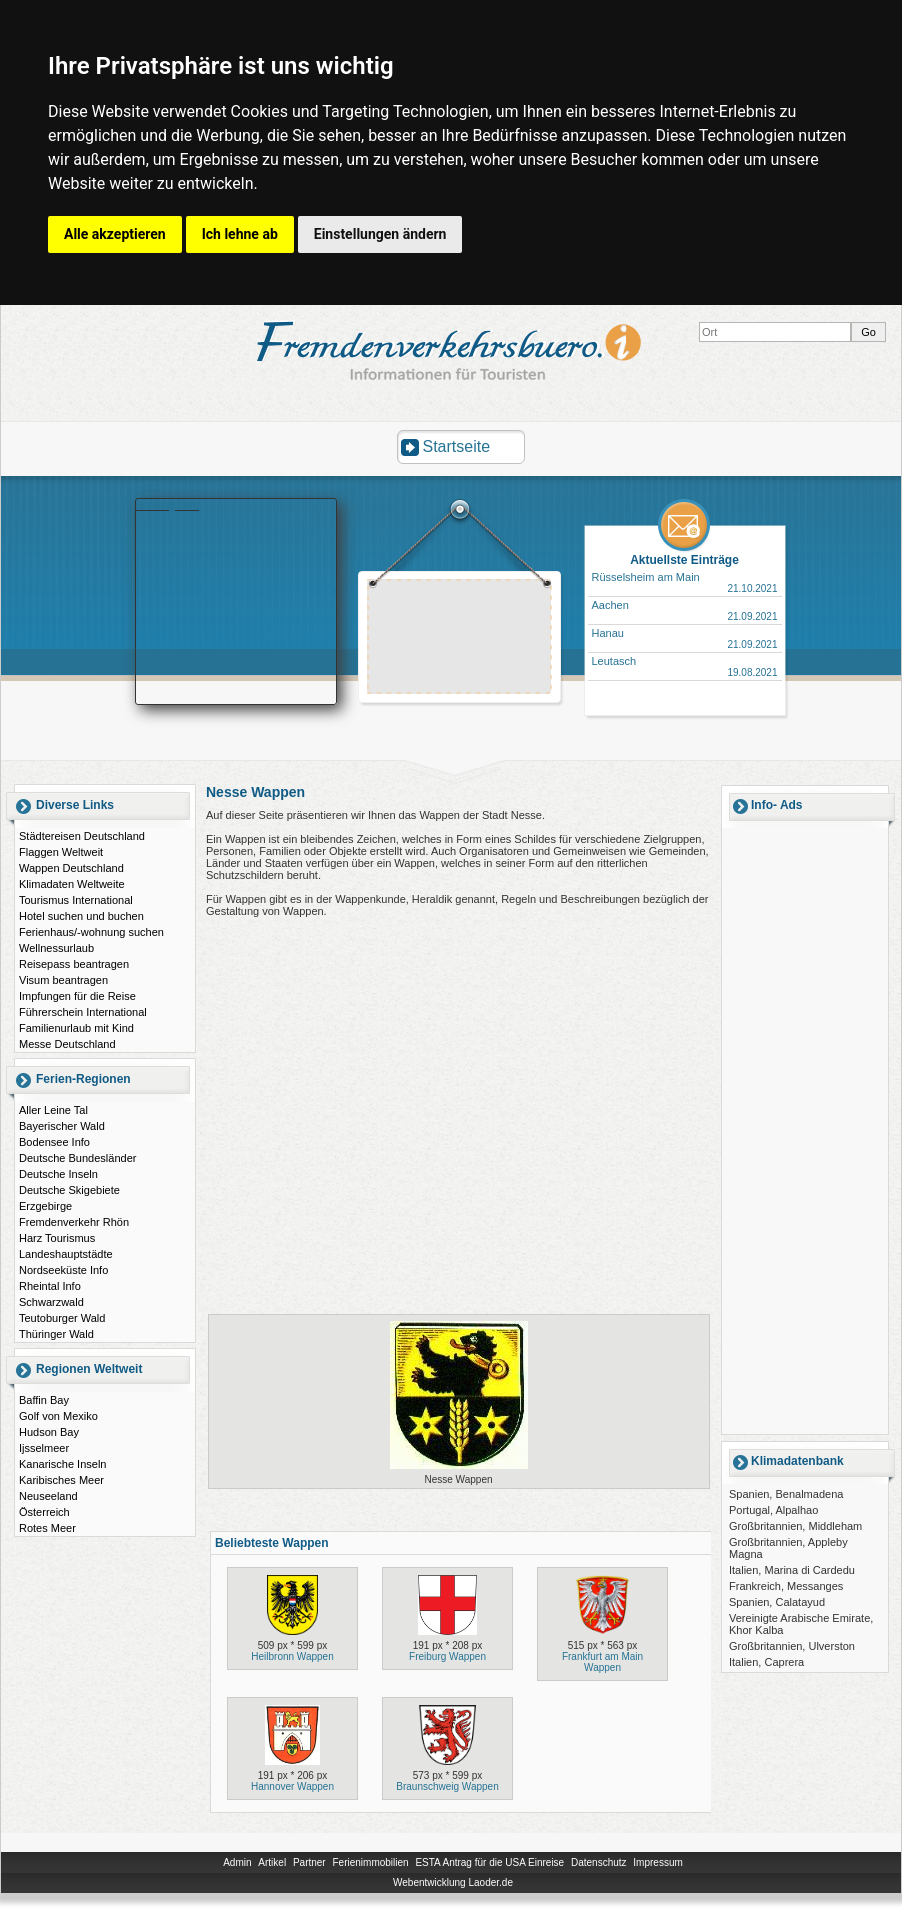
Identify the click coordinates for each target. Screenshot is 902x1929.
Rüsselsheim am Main (646, 577)
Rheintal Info (50, 1286)
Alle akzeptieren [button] (115, 234)
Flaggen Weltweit (61, 852)
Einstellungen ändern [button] (380, 234)
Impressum (657, 1862)
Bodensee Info (54, 1142)
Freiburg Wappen (447, 1656)
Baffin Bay (44, 1400)
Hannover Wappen (292, 1786)
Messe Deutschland (67, 1044)
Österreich (44, 1512)
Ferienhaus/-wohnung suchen (91, 932)
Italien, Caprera (766, 1662)
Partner (309, 1862)
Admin (237, 1862)
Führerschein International (83, 1012)
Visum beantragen (63, 980)
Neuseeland (48, 1496)
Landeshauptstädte (66, 1254)
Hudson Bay (49, 1432)
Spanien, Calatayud (777, 1602)
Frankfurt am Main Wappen (602, 1662)
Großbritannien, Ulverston (792, 1646)
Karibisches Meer (61, 1480)
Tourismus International (76, 900)
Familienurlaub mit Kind (76, 1028)
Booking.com (168, 505)
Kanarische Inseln (62, 1464)
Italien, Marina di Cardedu (792, 1570)
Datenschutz (599, 1862)
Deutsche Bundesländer (77, 1158)
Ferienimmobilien (370, 1862)
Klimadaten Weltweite (72, 884)
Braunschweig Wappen (447, 1786)
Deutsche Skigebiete (69, 1190)
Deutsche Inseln (58, 1174)
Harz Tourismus (57, 1238)
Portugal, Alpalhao (773, 1510)
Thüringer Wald (56, 1334)
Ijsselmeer (44, 1448)
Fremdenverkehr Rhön (74, 1222)
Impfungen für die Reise (77, 996)
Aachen (610, 605)
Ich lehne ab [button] (240, 234)
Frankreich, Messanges (786, 1586)
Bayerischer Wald (62, 1126)
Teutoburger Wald (62, 1318)
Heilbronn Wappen (292, 1656)
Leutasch (614, 661)
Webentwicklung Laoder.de (453, 1882)
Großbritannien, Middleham (795, 1526)
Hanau (608, 633)
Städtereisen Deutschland (82, 836)
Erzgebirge (45, 1206)
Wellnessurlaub (56, 948)
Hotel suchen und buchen (81, 916)
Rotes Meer (47, 1528)
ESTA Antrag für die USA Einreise (489, 1862)
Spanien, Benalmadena (786, 1494)
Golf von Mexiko (58, 1416)
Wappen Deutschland (71, 868)
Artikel (272, 1862)
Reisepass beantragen (74, 964)
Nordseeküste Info (63, 1270)
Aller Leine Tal (53, 1110)
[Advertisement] (460, 639)
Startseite (457, 446)
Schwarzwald (51, 1302)
